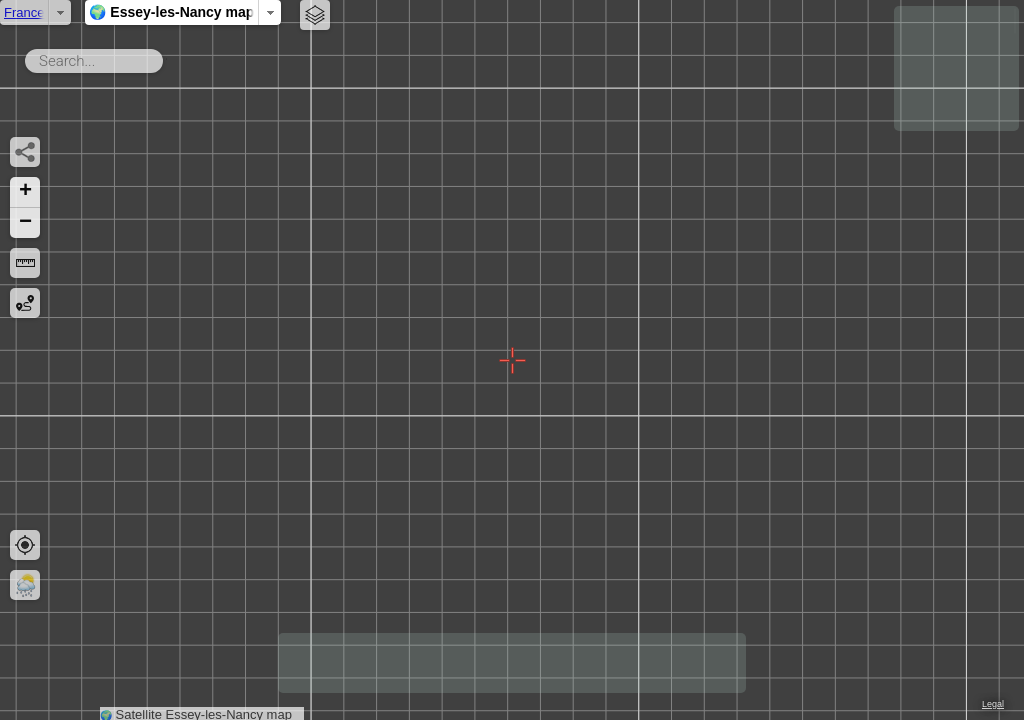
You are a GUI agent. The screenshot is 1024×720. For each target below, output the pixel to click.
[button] (25, 192)
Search (166, 57)
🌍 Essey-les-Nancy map (417, 12)
